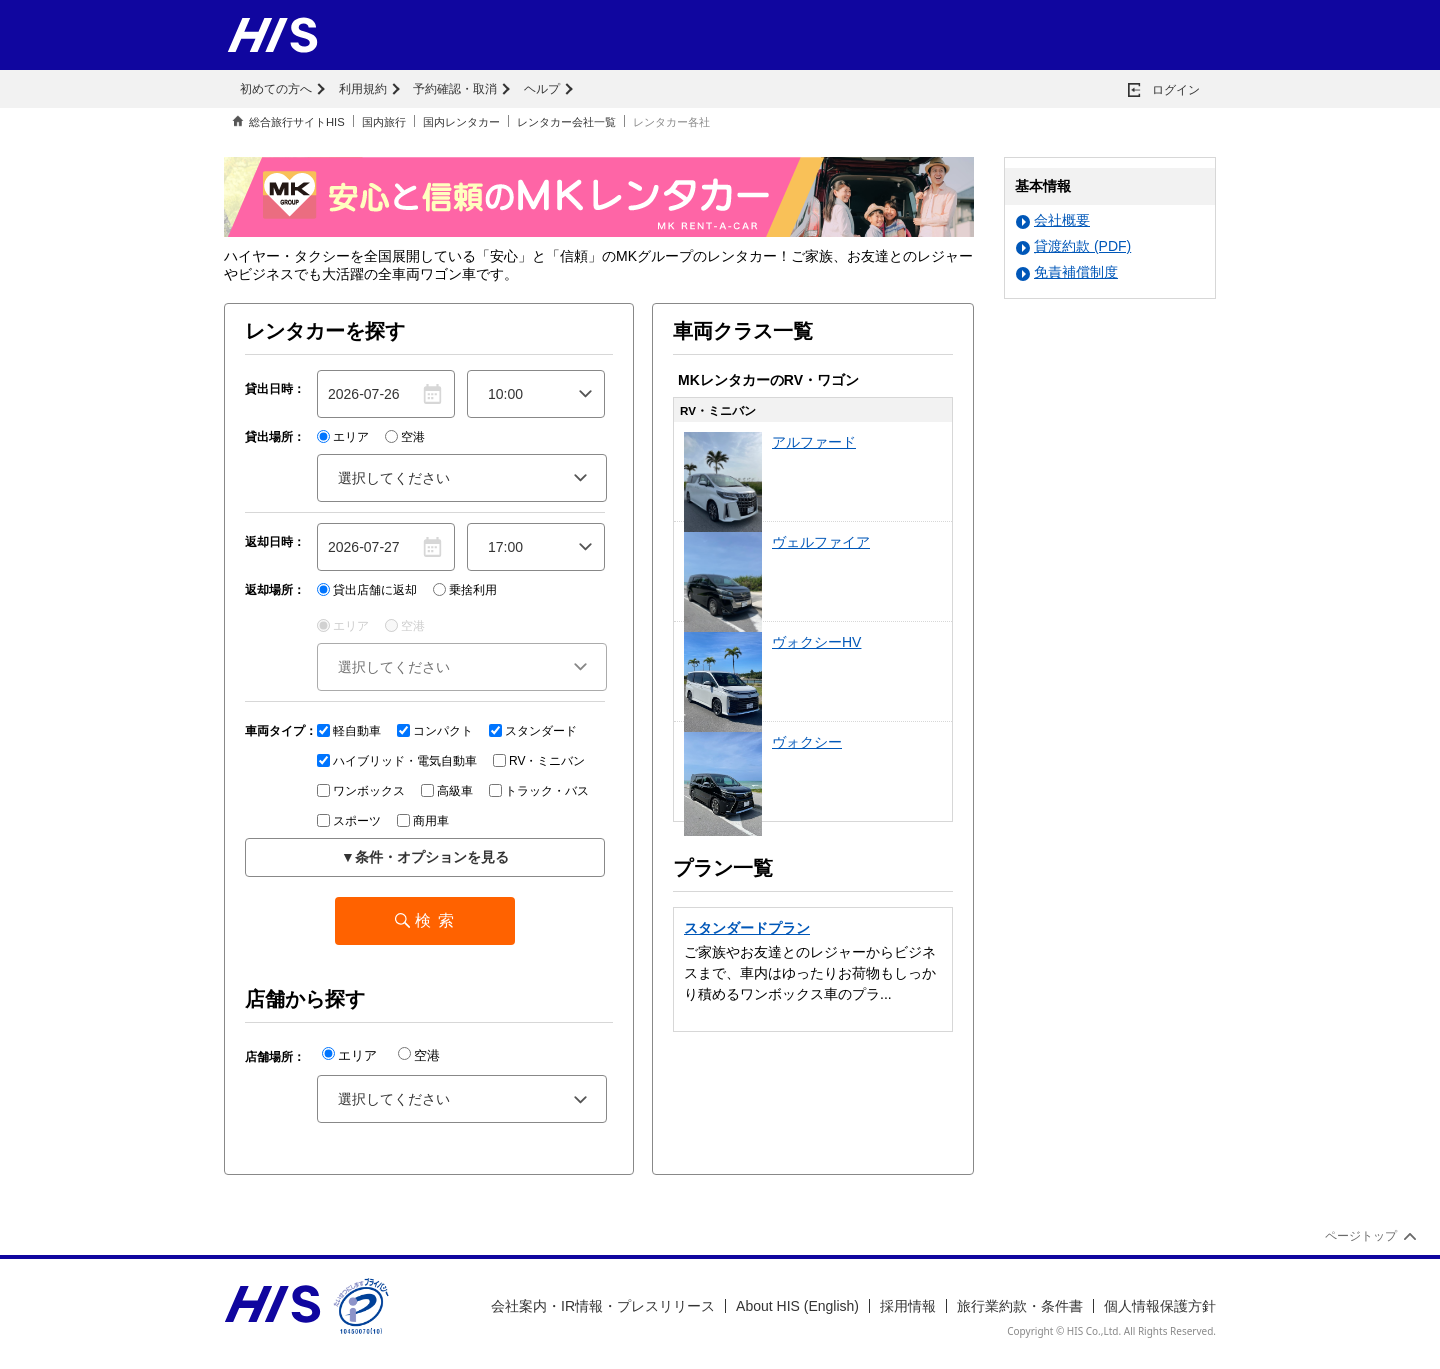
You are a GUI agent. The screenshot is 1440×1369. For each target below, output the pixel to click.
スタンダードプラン (747, 928)
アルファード (814, 442)
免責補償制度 (1067, 272)
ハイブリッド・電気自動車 (397, 761)
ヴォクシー (807, 742)
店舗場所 (269, 1057)
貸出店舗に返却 (367, 590)
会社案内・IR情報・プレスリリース (603, 1306)
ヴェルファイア (821, 542)
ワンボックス (361, 791)
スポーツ (349, 821)
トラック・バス (539, 791)
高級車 (447, 791)
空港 (405, 437)
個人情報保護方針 (1160, 1306)
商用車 (423, 821)
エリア (343, 437)
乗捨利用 (465, 590)
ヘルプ (542, 89)
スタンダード (533, 731)
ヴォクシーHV (816, 642)
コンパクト (435, 731)
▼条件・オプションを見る (425, 857)
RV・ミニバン (539, 761)
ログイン (1176, 90)
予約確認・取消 (455, 89)
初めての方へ (276, 89)
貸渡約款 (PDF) (1073, 246)
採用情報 (908, 1306)
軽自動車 (349, 731)
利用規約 (363, 89)
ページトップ (1361, 1236)
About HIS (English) (797, 1306)
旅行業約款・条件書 (1020, 1306)
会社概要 (1053, 220)
